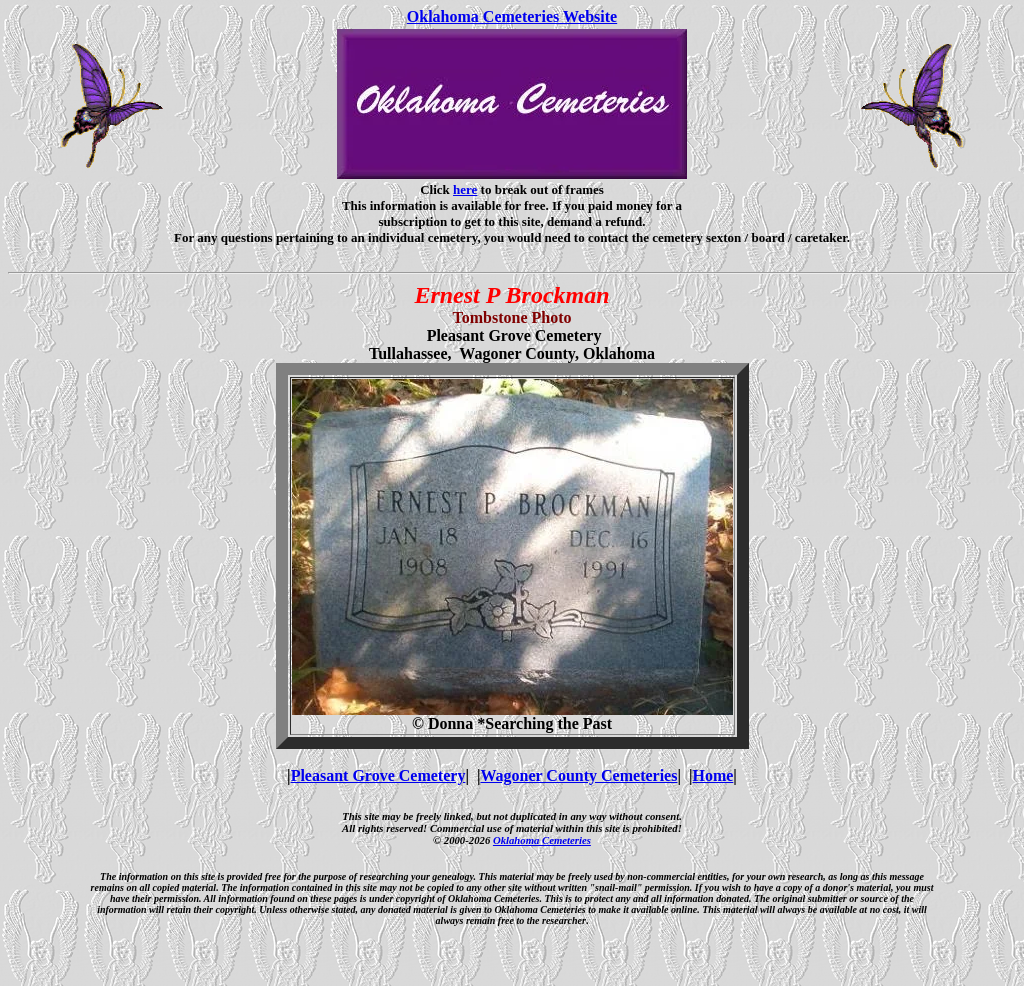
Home (712, 775)
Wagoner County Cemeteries (578, 775)
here (465, 189)
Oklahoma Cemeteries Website (512, 16)
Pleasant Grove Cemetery (378, 775)
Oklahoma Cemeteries (542, 840)
